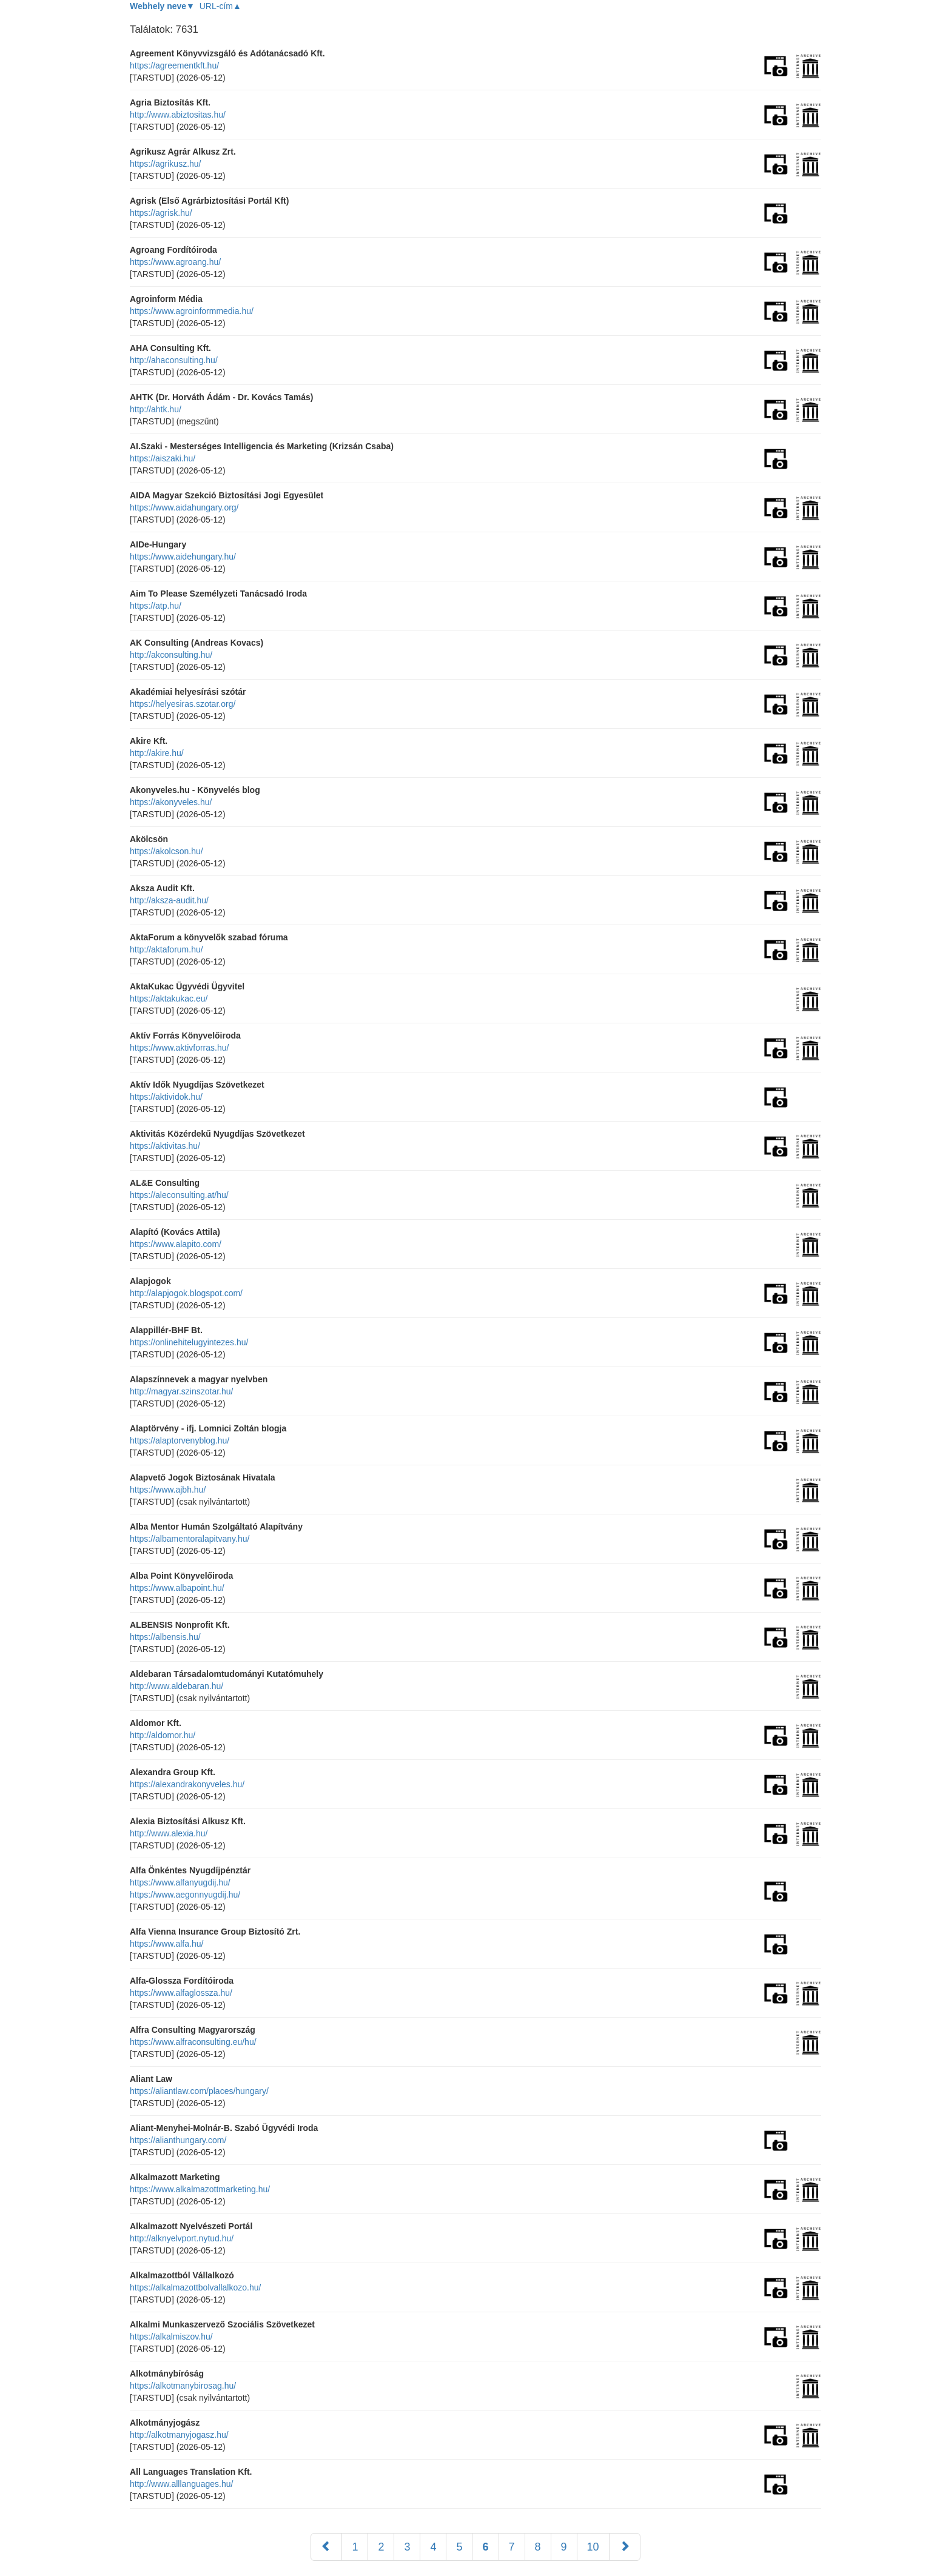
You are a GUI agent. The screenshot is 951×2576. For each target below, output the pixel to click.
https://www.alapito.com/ (175, 1244)
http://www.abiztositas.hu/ (178, 114)
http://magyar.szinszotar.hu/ (181, 1391)
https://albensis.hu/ (165, 1637)
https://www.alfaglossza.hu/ (181, 1993)
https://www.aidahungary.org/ (184, 507)
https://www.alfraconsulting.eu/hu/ (193, 2042)
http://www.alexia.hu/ (168, 1833)
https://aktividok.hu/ (166, 1097)
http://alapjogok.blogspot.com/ (186, 1293)
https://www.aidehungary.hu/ (183, 556)
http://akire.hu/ (157, 753)
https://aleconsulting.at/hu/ (179, 1195)
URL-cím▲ (220, 6)
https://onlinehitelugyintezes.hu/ (189, 1342)
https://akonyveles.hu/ (171, 802)
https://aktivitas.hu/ (165, 1146)
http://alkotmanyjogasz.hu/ (179, 2435)
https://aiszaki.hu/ (162, 458)
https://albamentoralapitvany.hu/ (189, 1539)
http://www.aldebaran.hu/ (176, 1686)
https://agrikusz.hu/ (165, 164)
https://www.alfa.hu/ (166, 1944)
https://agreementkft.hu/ (174, 65)
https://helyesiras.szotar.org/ (182, 704)
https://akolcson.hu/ (166, 851)
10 (593, 2547)
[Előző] (326, 2547)
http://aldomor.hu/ (162, 1735)
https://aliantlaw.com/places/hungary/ (199, 2091)
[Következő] (624, 2547)
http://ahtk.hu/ (155, 409)
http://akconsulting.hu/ (171, 655)
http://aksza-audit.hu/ (169, 900)
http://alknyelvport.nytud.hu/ (182, 2238)
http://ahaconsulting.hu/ (174, 360)
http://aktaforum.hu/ (166, 949)
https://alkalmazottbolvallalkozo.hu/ (195, 2287)
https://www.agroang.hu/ (175, 262)
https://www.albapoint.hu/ (177, 1588)
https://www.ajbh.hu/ (168, 1489)
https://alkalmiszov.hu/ (171, 2336)
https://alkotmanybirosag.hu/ (183, 2385)
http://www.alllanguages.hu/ (181, 2484)
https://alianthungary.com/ (178, 2140)
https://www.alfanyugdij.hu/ (180, 1882)
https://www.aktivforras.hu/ (179, 1047)
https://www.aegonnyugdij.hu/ (185, 1894)
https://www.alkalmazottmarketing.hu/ (200, 2189)
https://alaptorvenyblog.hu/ (179, 1440)
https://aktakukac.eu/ (168, 998)
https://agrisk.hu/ (161, 213)
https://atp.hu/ (155, 606)
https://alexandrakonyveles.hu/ (187, 1784)
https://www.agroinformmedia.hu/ (192, 311)
